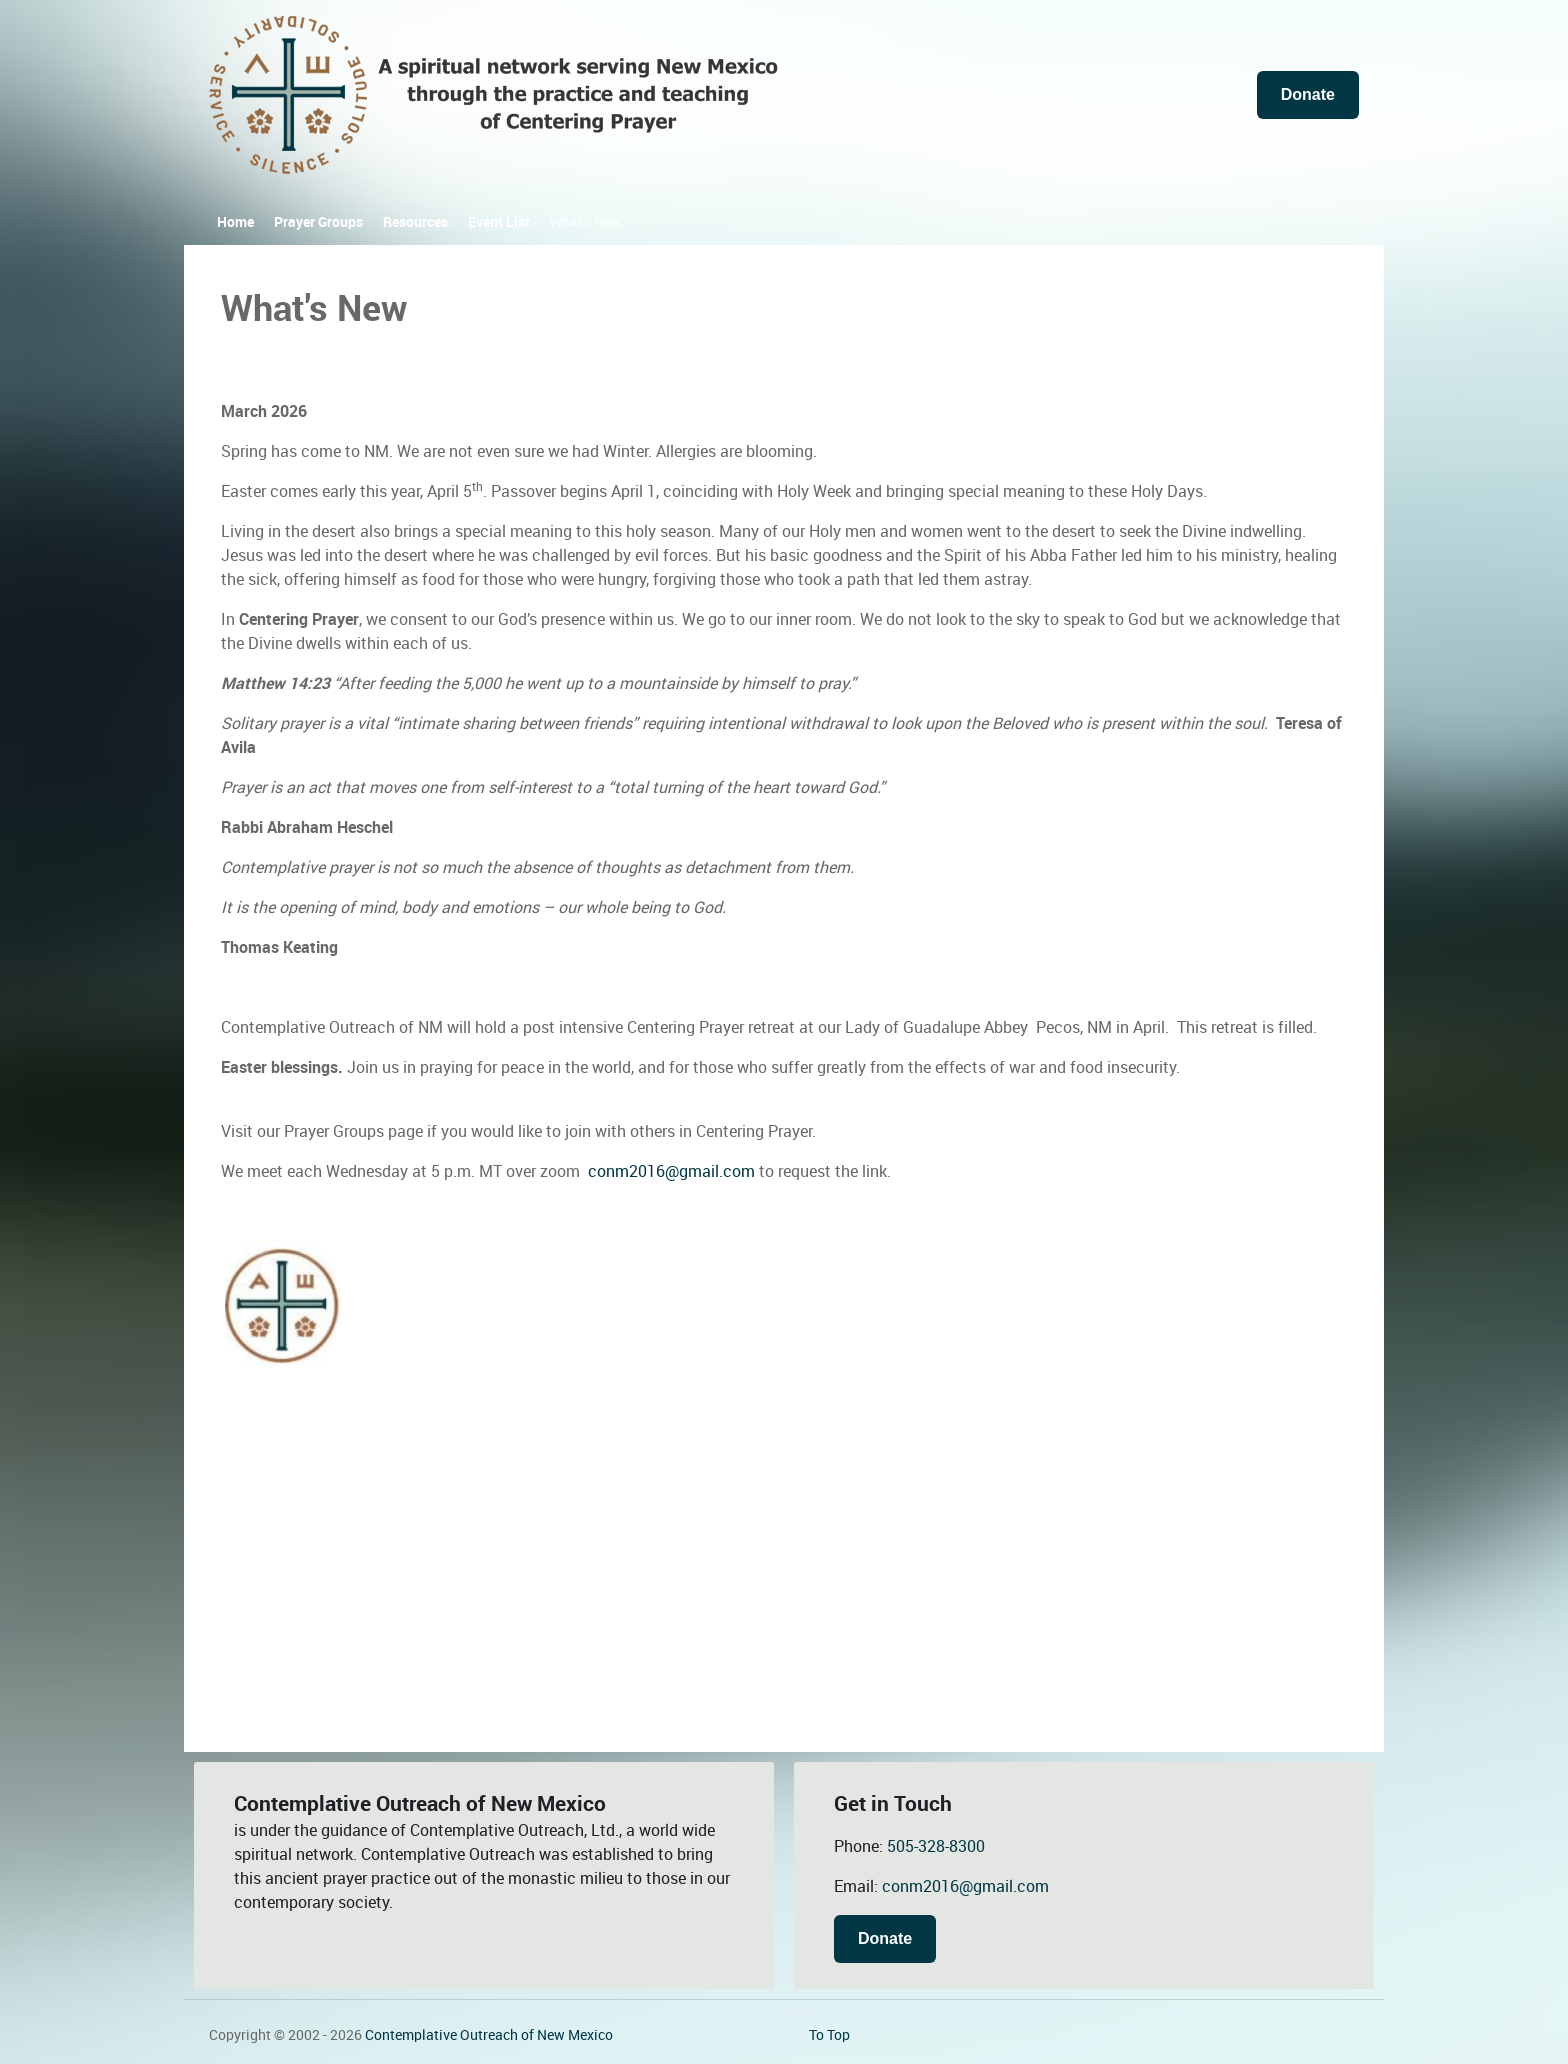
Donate (1308, 94)
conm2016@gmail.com (671, 1171)
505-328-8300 (936, 1846)
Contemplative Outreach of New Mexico (489, 2035)
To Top (829, 2035)
